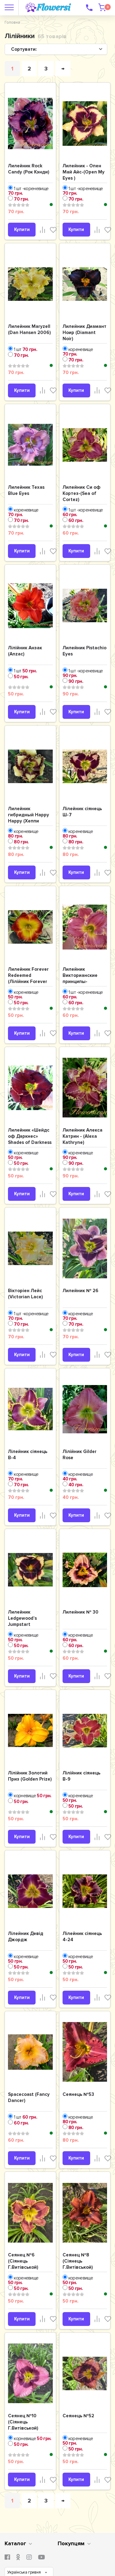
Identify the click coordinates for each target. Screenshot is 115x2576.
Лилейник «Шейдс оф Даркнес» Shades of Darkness (30, 1136)
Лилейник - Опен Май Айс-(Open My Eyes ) (84, 172)
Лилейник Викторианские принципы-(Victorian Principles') (80, 981)
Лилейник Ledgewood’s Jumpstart (22, 1618)
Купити (22, 229)
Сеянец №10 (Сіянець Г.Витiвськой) (23, 2422)
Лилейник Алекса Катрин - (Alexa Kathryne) (82, 1136)
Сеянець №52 (78, 2416)
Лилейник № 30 (80, 1612)
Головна (12, 22)
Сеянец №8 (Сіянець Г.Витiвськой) (78, 2261)
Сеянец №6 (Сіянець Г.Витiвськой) (23, 2261)
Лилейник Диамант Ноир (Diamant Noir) (84, 332)
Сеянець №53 (78, 2094)
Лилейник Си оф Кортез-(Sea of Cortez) (82, 493)
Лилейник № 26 (80, 1290)
